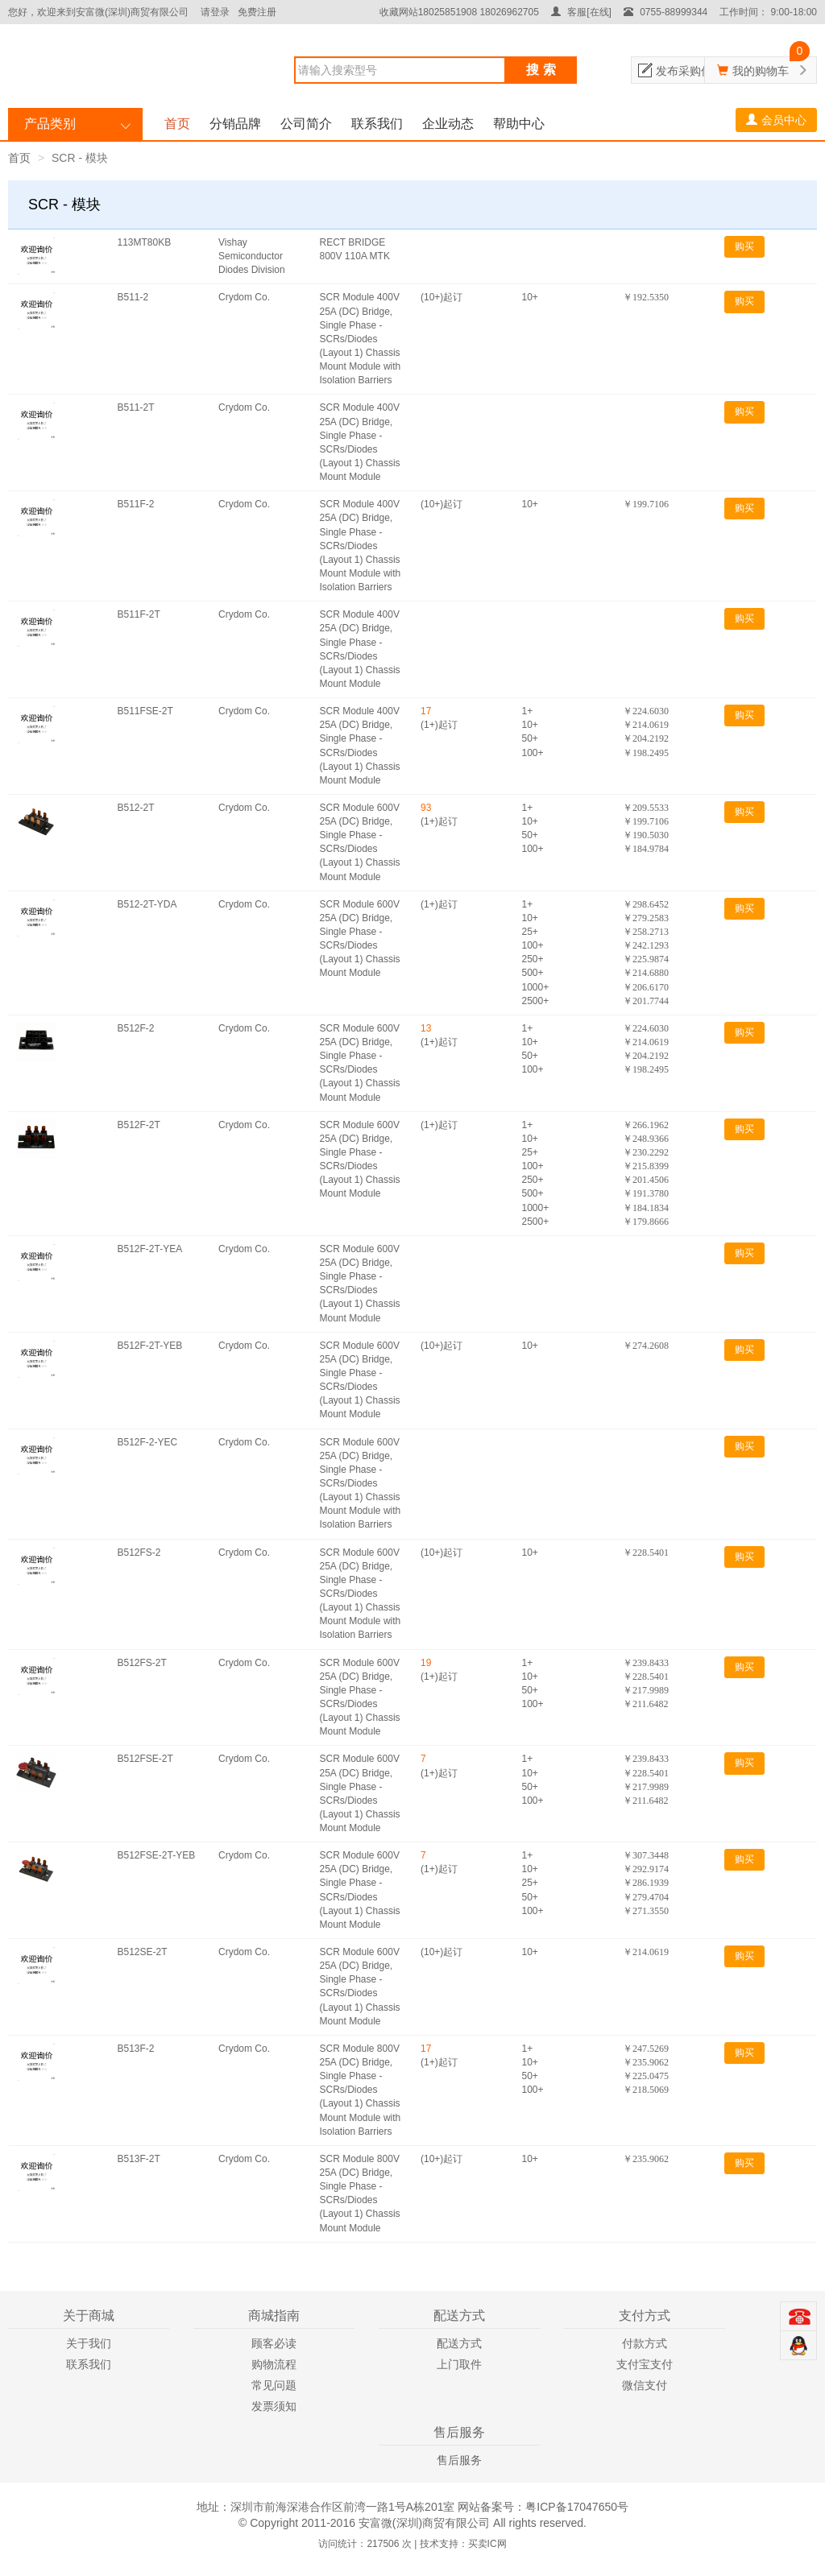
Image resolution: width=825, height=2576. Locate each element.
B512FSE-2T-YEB (157, 1855)
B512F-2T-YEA (150, 1249)
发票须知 (273, 2406)
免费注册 (257, 12)
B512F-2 (136, 1028)
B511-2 (133, 297)
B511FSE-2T (145, 711)
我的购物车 (760, 70)
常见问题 (273, 2385)
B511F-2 (136, 504)
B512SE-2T (143, 1952)
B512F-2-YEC (148, 1442)
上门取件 (459, 2364)
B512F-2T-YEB (150, 1345)
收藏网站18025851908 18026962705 (459, 12)
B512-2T (136, 807)
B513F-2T (139, 2159)
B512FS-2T (142, 1662)
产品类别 (50, 123)
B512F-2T (139, 1125)
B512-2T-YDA (147, 904)
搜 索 (540, 69)
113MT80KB (145, 242)
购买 (744, 246)
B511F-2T (139, 614)
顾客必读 (273, 2343)
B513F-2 (136, 2048)
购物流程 (273, 2364)
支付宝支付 (644, 2364)
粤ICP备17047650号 (576, 2506)
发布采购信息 (689, 70)
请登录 (215, 12)
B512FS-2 (139, 1552)
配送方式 (459, 2343)
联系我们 (377, 123)
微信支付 (644, 2385)
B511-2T (136, 407)
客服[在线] (581, 12)
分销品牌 (235, 123)
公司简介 (306, 123)
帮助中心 (519, 123)
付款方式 (644, 2343)
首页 (177, 123)
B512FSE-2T (145, 1758)
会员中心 (776, 120)
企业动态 (448, 123)
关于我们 (88, 2343)
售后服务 (459, 2460)
